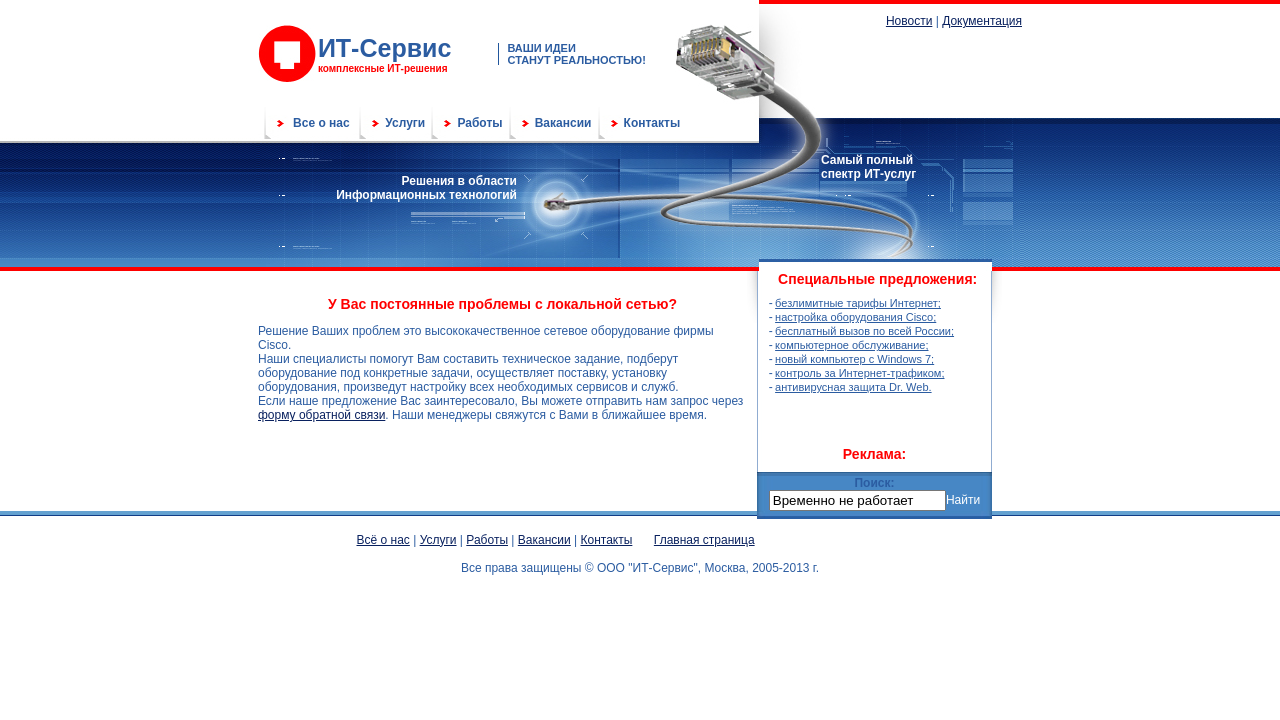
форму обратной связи (321, 415)
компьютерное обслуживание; (851, 345)
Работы (479, 123)
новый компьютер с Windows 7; (854, 359)
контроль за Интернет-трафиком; (859, 373)
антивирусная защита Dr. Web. (853, 387)
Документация (982, 21)
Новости (909, 21)
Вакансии (563, 123)
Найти (963, 500)
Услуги (405, 123)
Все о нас (321, 123)
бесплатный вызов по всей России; (864, 331)
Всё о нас (383, 540)
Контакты (652, 123)
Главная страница (704, 540)
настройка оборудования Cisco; (855, 317)
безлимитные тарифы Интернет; (858, 303)
